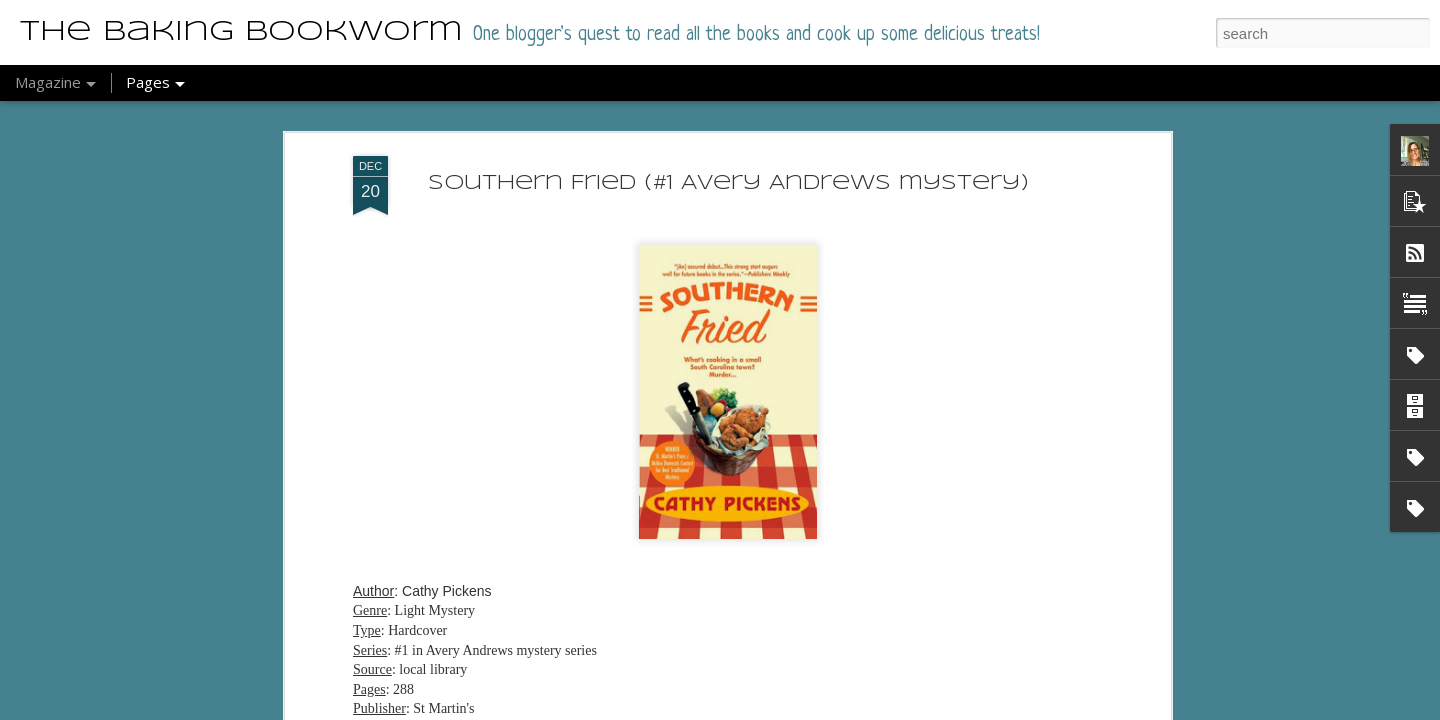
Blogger (725, 709)
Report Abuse (783, 709)
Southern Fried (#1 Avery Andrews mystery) (728, 144)
